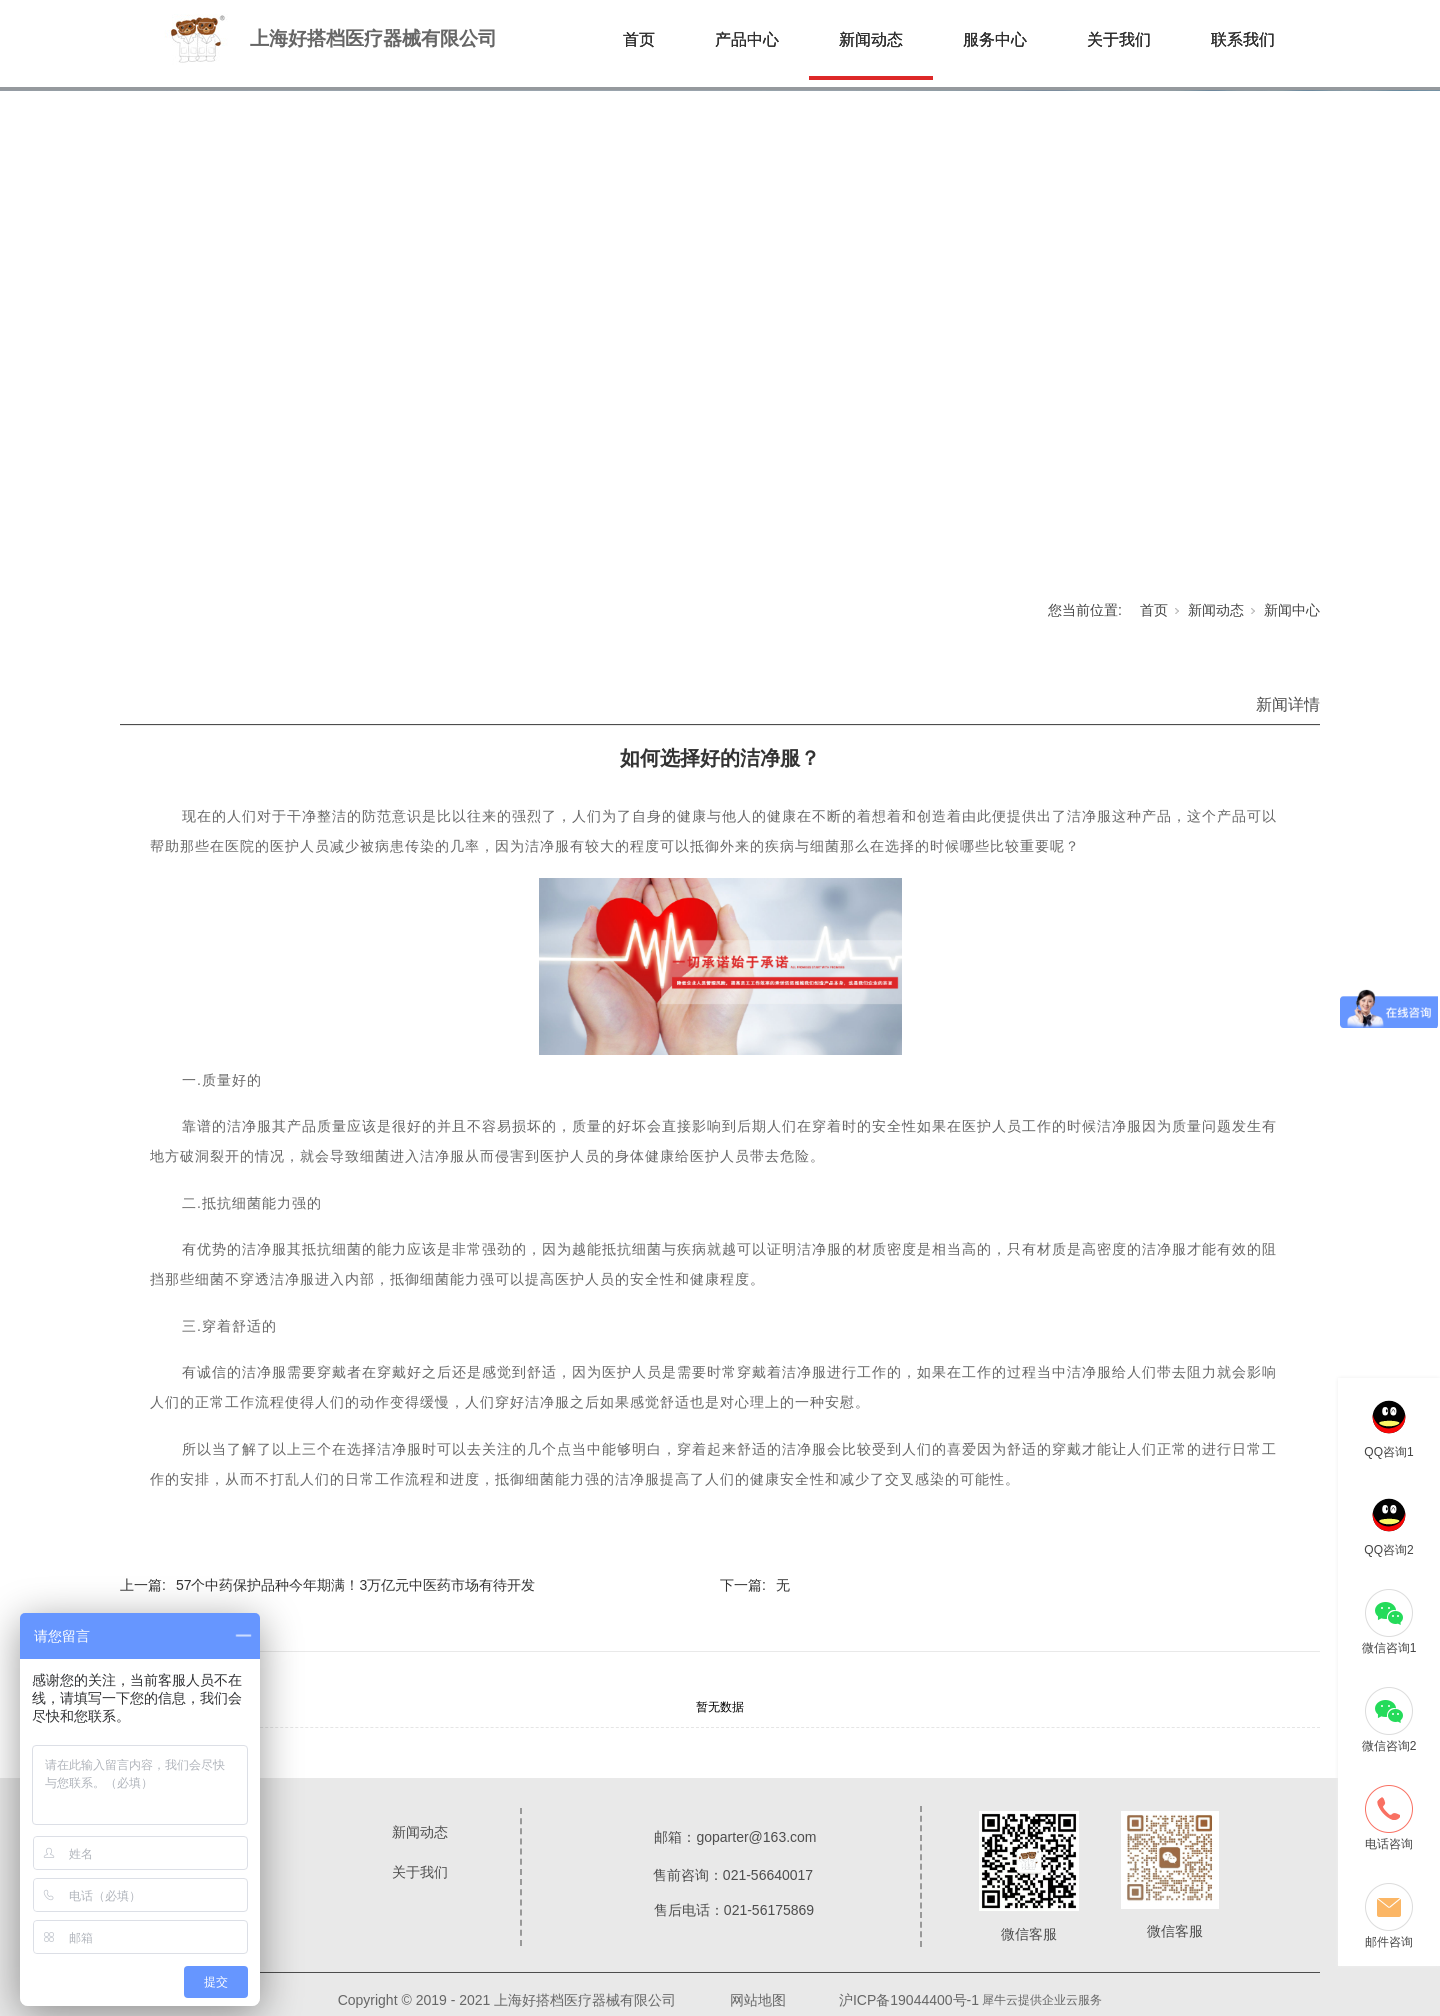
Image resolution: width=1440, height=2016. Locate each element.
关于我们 (1119, 39)
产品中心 (747, 39)
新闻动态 (871, 39)
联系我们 (1243, 39)
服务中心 (995, 39)
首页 (639, 39)
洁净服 (1089, 816)
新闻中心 (1292, 610)
